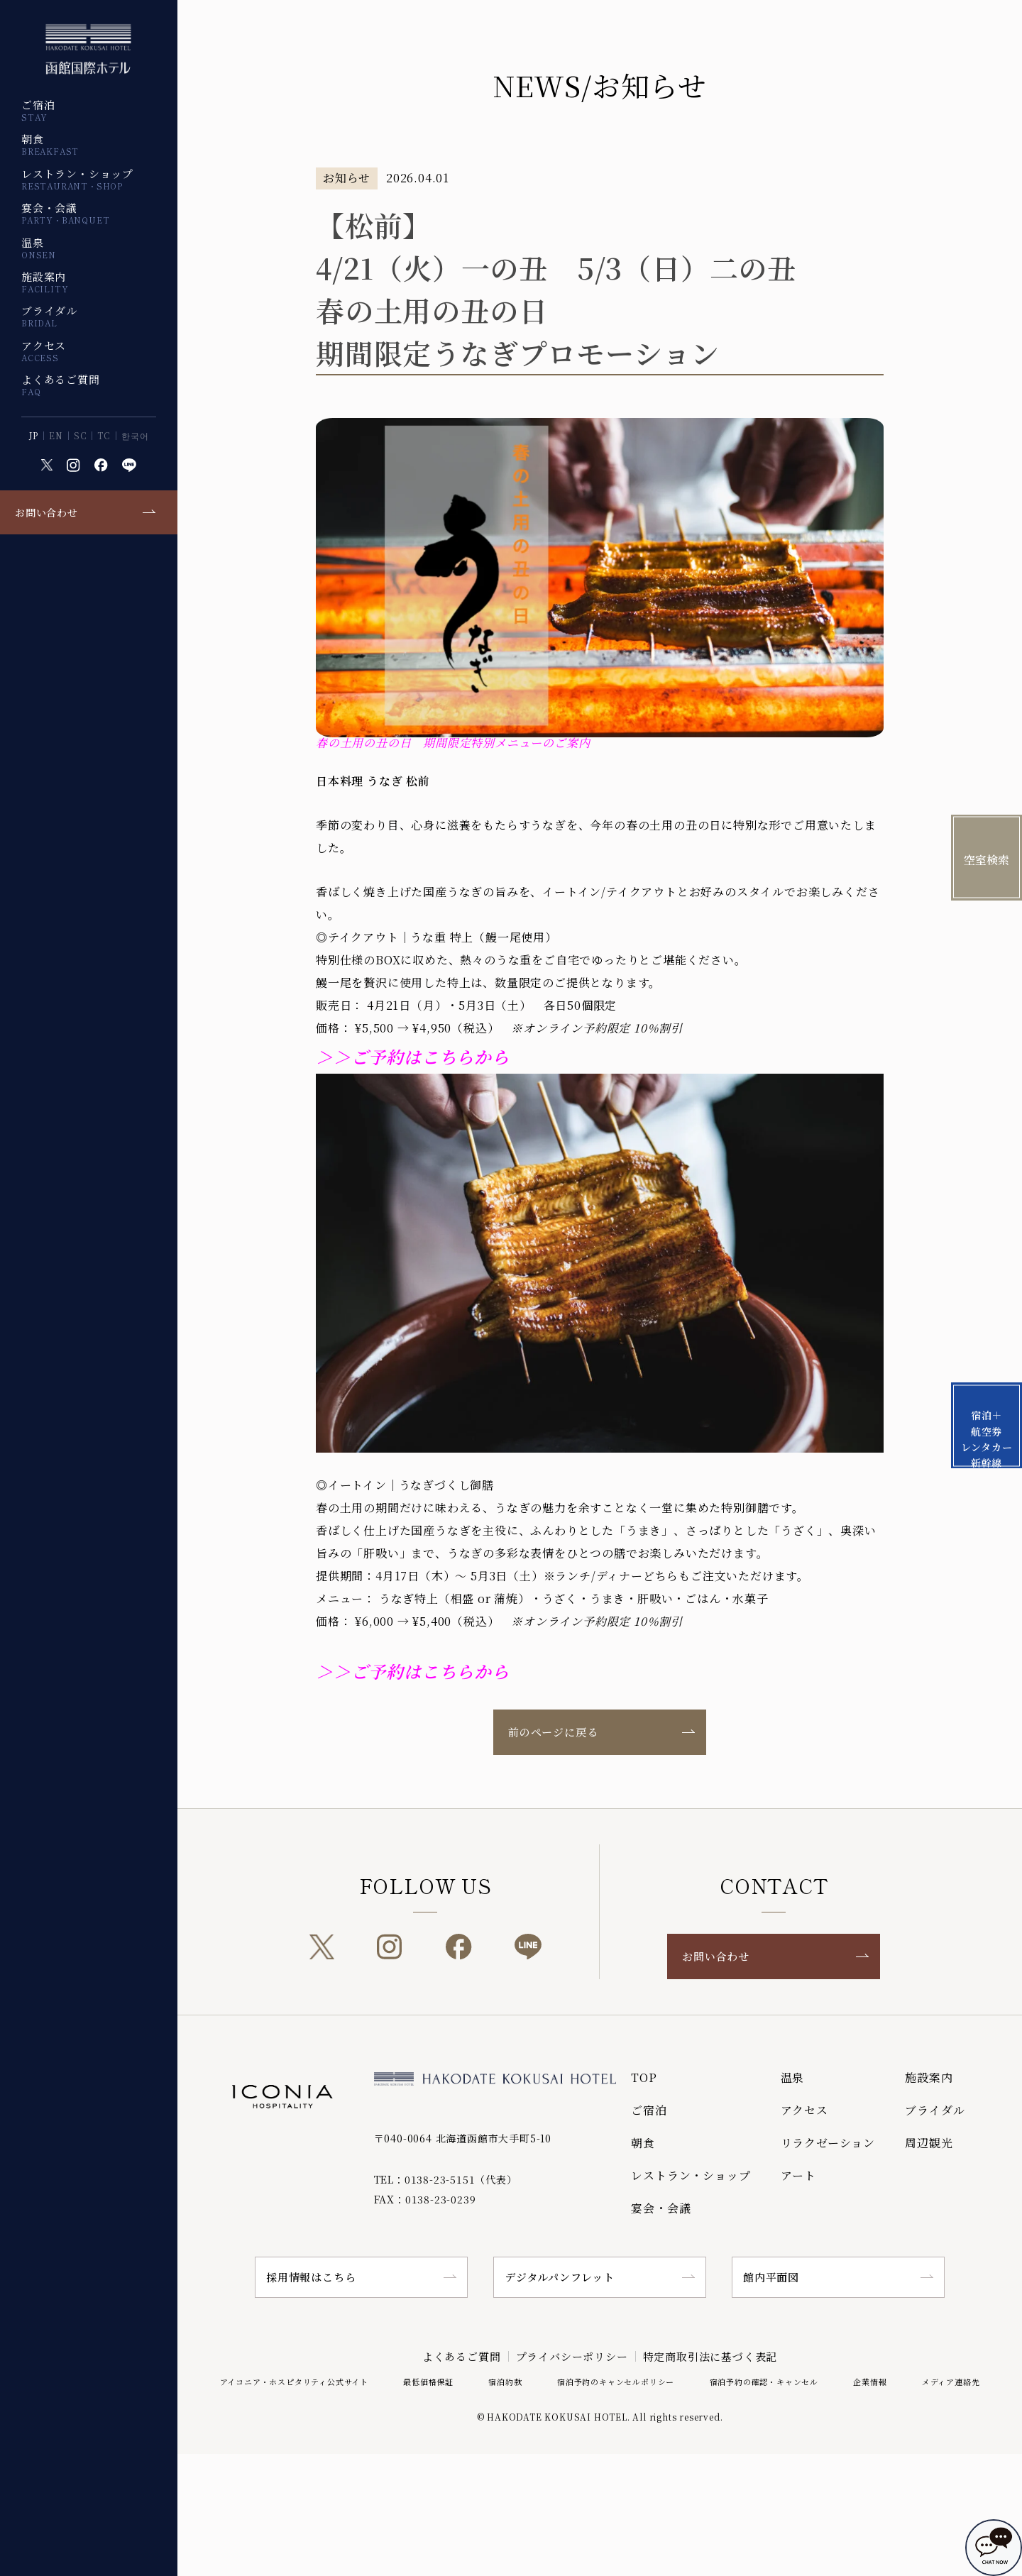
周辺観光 (928, 2143)
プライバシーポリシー (572, 2356)
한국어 (134, 435)
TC (104, 435)
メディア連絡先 (951, 2381)
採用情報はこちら (311, 2276)
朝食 (50, 144)
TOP (643, 2077)
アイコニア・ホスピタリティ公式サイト (294, 2381)
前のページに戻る (553, 1731)
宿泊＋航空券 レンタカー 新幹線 (987, 1438)
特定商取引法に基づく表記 (710, 2356)
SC (80, 435)
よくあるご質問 (60, 384)
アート (798, 2175)
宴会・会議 (65, 213)
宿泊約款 (505, 2381)
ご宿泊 (38, 110)
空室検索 (986, 860)
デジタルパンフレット (560, 2276)
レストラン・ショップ (77, 179)
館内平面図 (771, 2276)
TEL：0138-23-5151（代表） (445, 2179)
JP (34, 435)
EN (56, 435)
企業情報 (869, 2381)
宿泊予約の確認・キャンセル (764, 2381)
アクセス (43, 350)
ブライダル (49, 316)
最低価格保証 (428, 2381)
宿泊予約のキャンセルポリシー (615, 2381)
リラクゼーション (828, 2143)
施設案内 (44, 282)
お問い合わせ (46, 512)
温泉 (38, 247)
